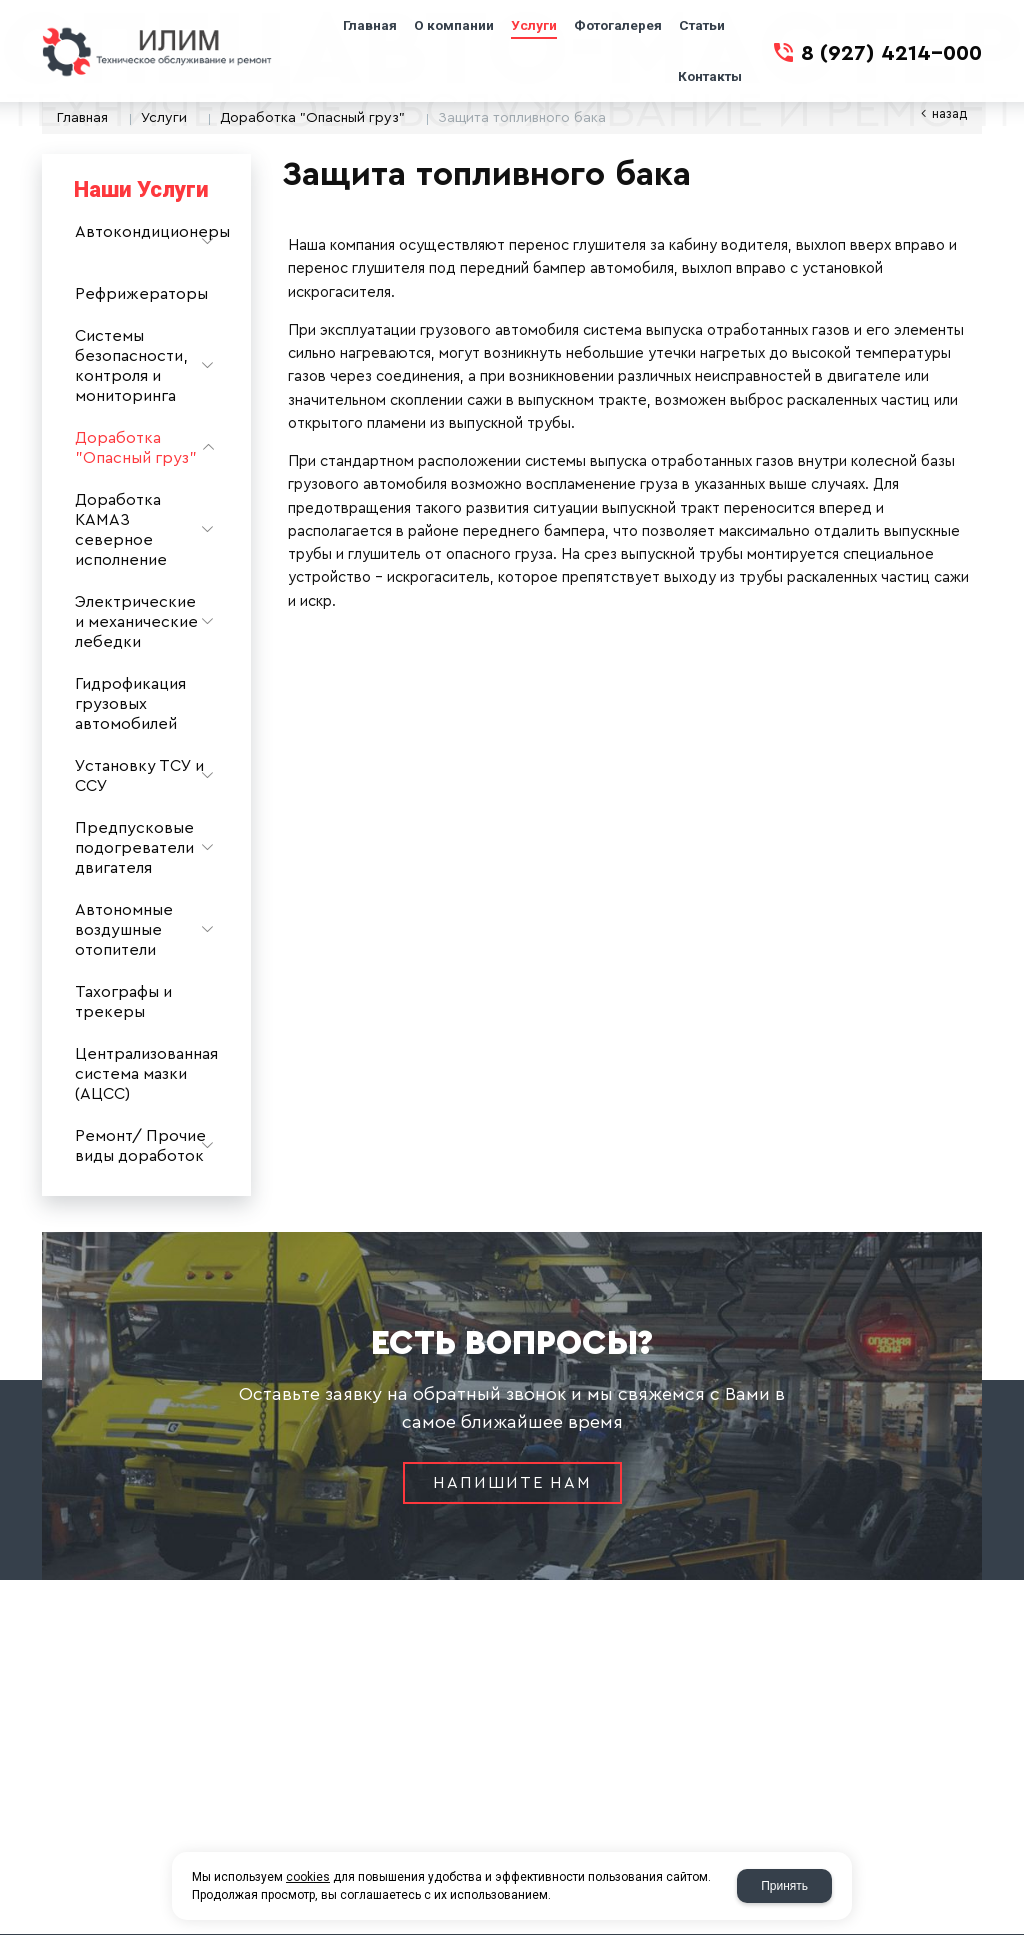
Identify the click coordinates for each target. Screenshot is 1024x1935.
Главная (82, 118)
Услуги (164, 118)
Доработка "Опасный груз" (312, 118)
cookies (308, 1877)
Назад (949, 113)
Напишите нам (512, 1483)
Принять (784, 1886)
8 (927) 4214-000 (891, 53)
